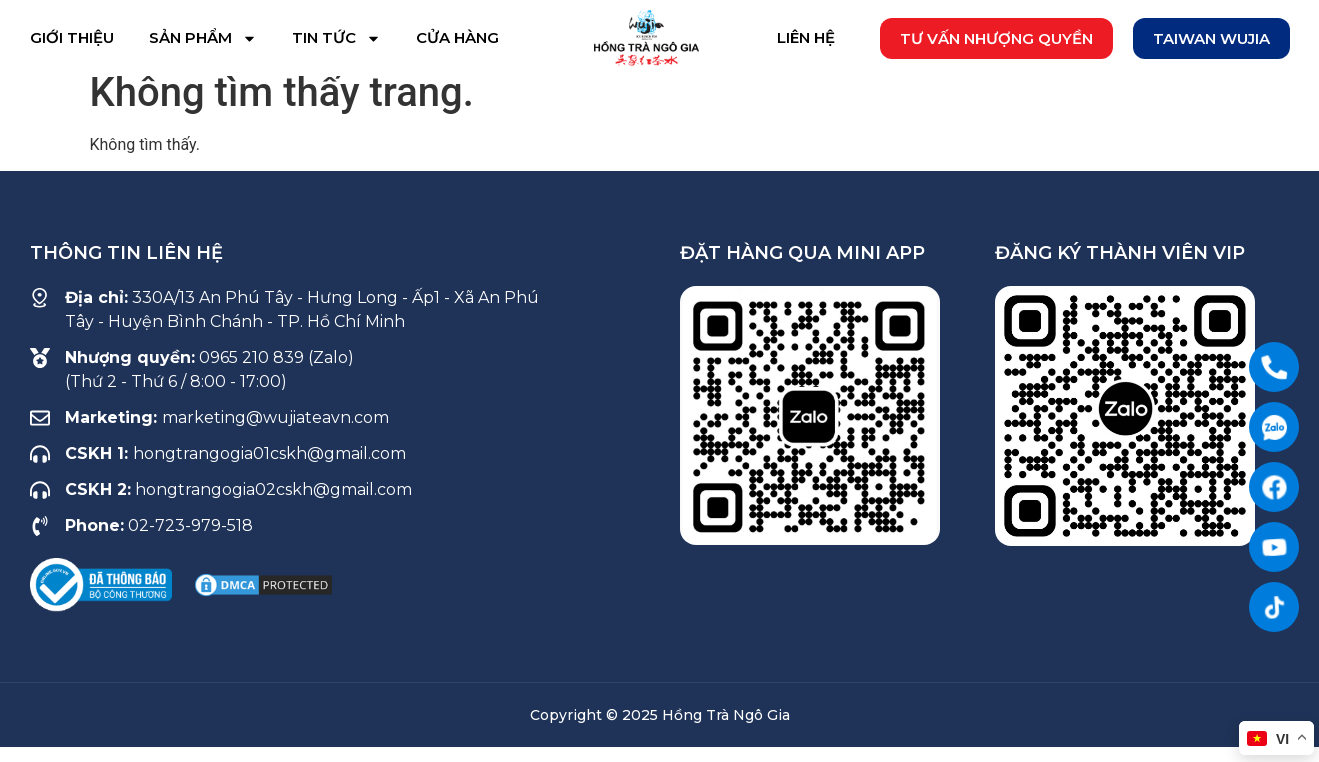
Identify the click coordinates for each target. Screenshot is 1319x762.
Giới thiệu (72, 37)
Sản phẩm (203, 38)
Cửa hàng (457, 37)
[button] (996, 38)
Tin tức (336, 38)
